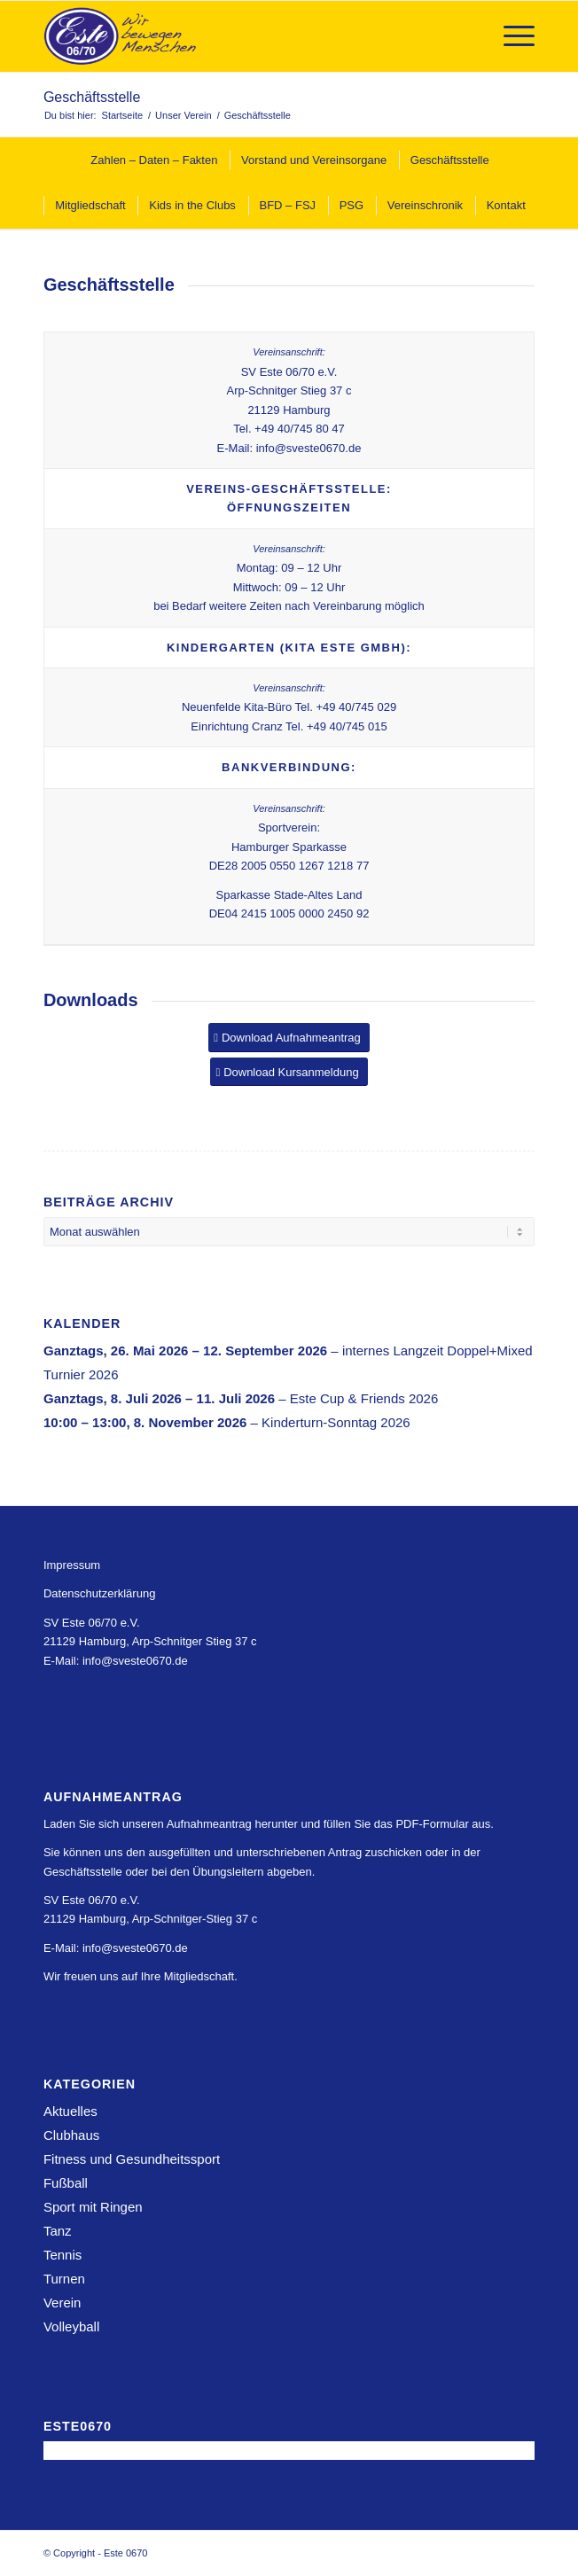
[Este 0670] (239, 36)
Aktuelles (70, 2111)
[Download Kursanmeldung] (288, 1072)
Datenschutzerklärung (99, 1593)
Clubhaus (71, 2135)
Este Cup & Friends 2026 (364, 1398)
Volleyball (71, 2326)
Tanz (57, 2230)
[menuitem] (510, 36)
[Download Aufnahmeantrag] (289, 1037)
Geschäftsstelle (91, 97)
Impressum (71, 1565)
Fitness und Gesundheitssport (131, 2158)
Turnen (64, 2278)
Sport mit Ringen (93, 2206)
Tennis (62, 2254)
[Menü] (510, 36)
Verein (62, 2302)
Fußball (65, 2182)
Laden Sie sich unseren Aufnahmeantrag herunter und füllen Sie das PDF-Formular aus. (268, 1824)
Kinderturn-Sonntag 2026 (336, 1422)
